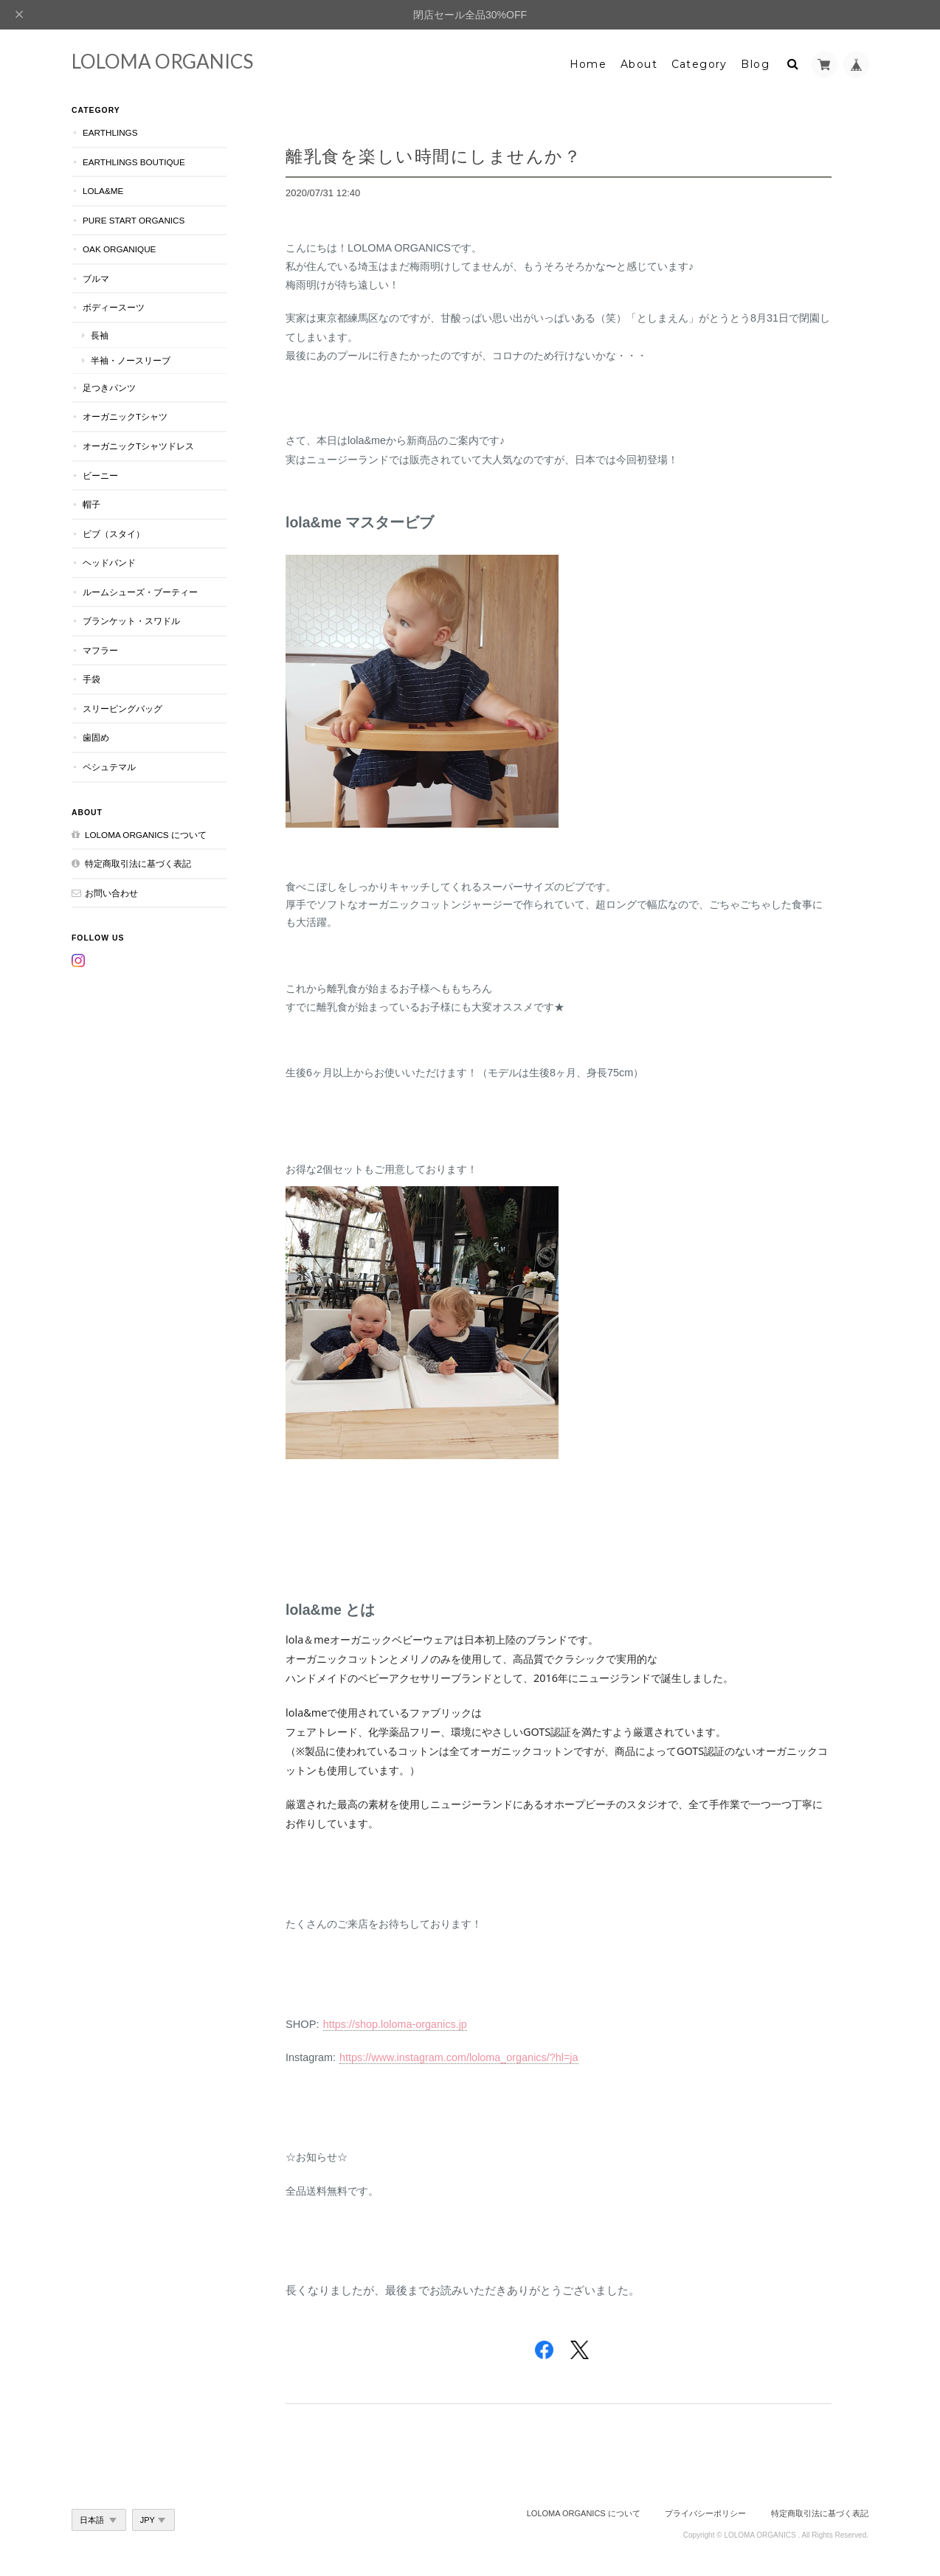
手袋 (91, 679)
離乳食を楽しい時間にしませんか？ (433, 156)
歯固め (96, 737)
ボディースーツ (114, 307)
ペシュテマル (109, 767)
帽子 (91, 504)
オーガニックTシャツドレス (138, 446)
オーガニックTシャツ (125, 416)
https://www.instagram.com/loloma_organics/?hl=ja (458, 2057)
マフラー (100, 650)
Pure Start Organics (133, 220)
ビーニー (100, 475)
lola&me (103, 190)
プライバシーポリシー (705, 2513)
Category (699, 64)
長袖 (99, 335)
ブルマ (96, 278)
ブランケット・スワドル (131, 621)
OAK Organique (119, 249)
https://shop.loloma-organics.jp (395, 2024)
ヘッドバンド (109, 562)
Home (588, 64)
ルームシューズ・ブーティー (140, 592)
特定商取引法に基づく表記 (138, 863)
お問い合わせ (111, 893)
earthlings (110, 132)
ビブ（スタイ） (114, 534)
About (639, 64)
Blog (755, 64)
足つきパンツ (109, 387)
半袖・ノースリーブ (130, 360)
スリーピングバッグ (122, 708)
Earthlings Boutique (134, 162)
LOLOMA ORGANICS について (146, 834)
